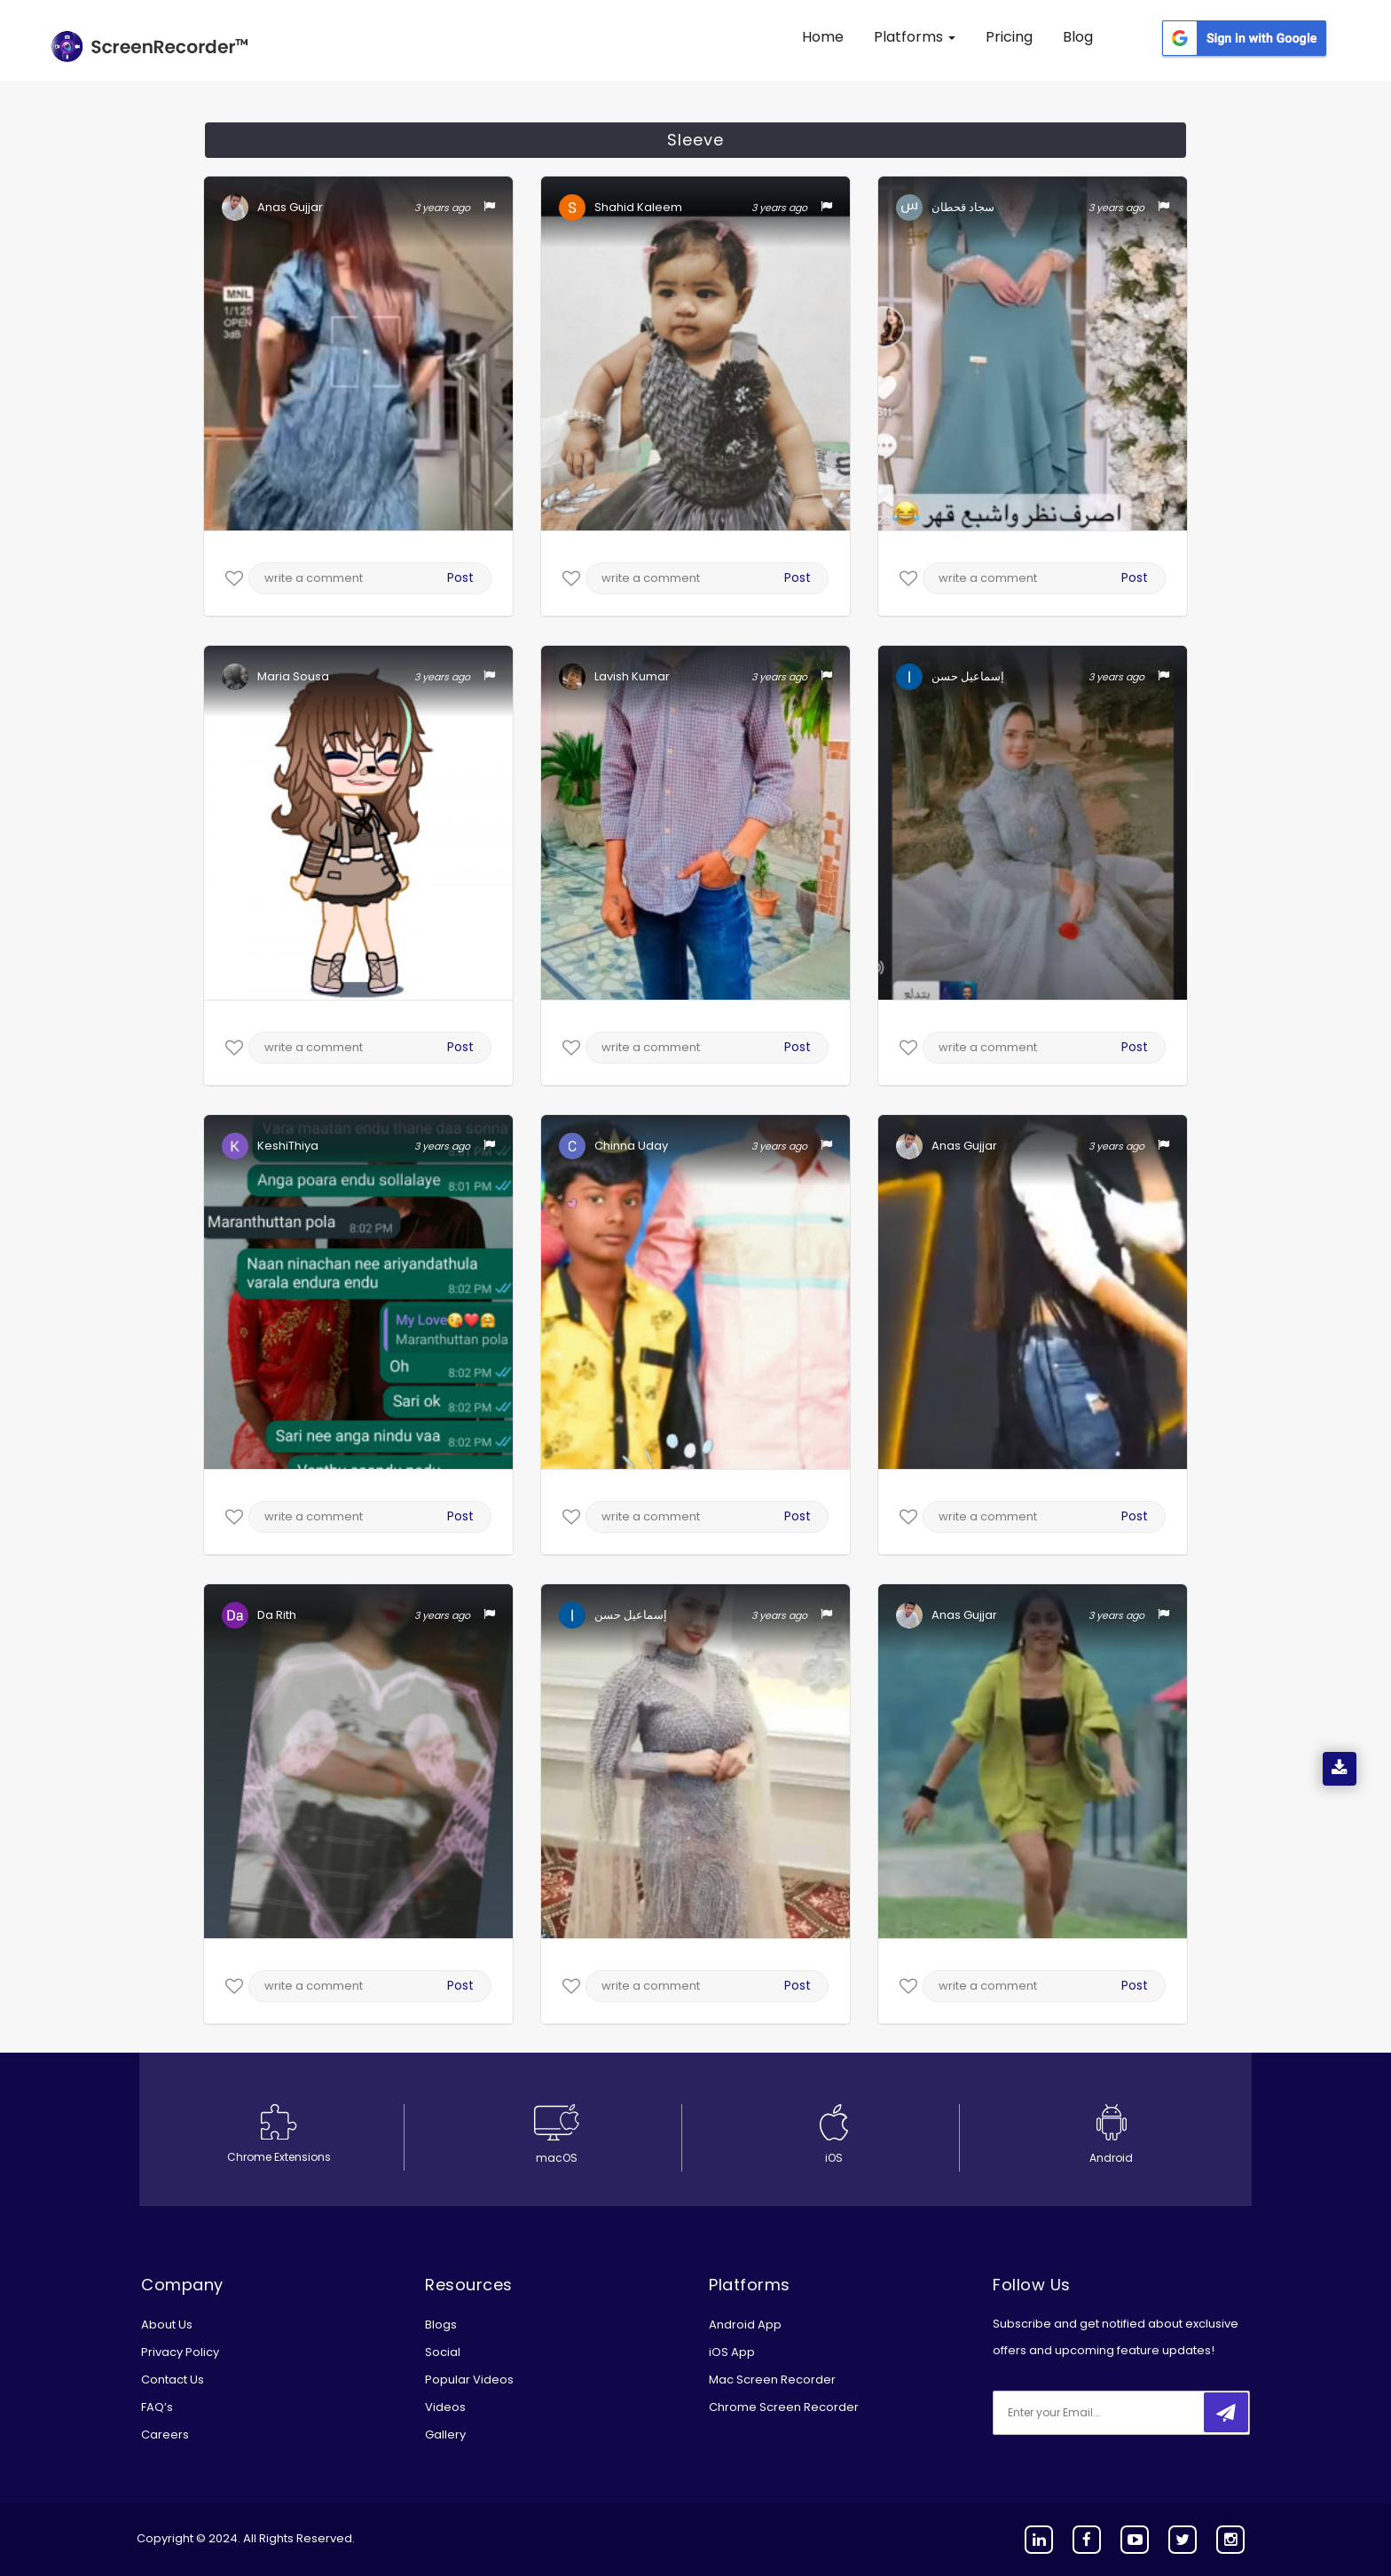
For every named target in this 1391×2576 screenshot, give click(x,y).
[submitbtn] (1226, 2412)
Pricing (1009, 37)
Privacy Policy (180, 2352)
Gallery (445, 2434)
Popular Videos (469, 2379)
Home (823, 37)
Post (460, 577)
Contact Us (172, 2379)
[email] (1110, 2413)
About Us (167, 2324)
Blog (1078, 37)
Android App (745, 2324)
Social (442, 2352)
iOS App (732, 2352)
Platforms (914, 37)
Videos (445, 2407)
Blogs (441, 2324)
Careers (165, 2434)
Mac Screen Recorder (772, 2379)
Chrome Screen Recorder (784, 2407)
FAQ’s (157, 2407)
